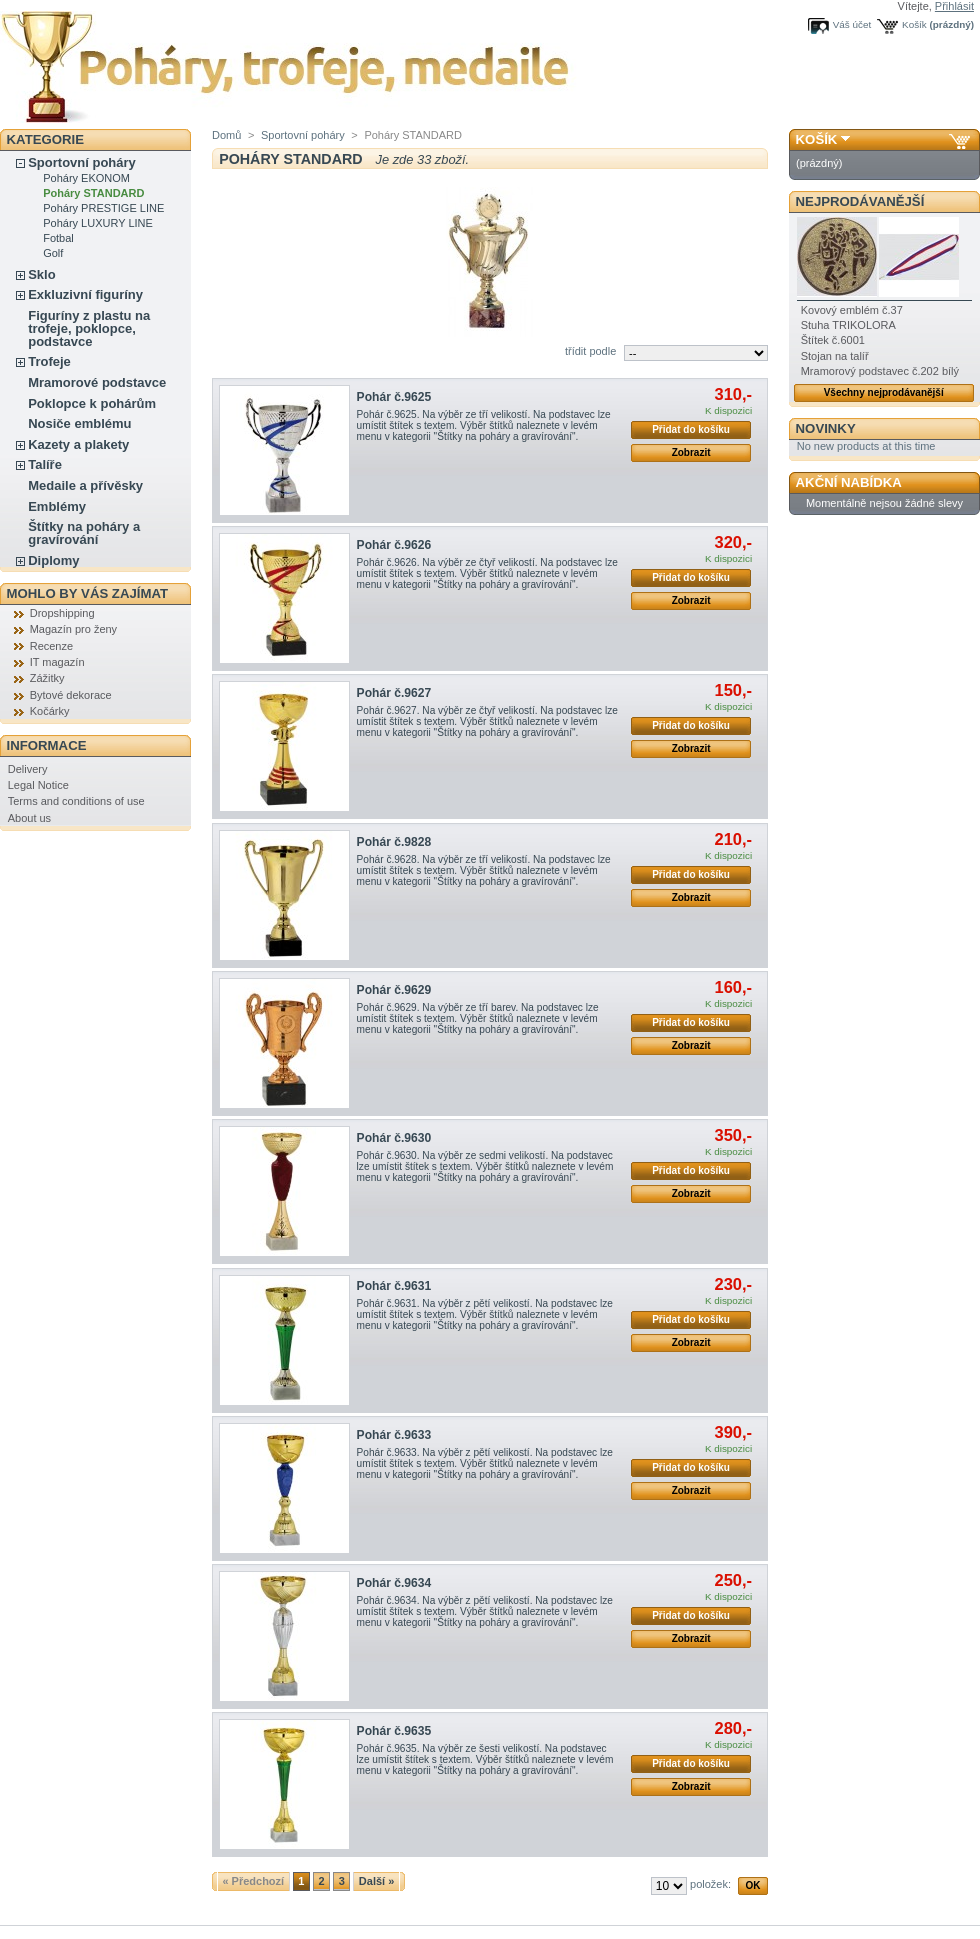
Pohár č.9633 (394, 1435)
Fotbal (58, 238)
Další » (376, 1881)
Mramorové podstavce (97, 382)
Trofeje (49, 361)
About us (29, 818)
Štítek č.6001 (833, 340)
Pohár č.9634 (394, 1583)
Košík (914, 24)
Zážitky (47, 678)
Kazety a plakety (78, 444)
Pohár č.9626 (394, 545)
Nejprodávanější (860, 201)
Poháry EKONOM (86, 178)
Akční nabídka (849, 482)
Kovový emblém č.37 (852, 310)
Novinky (826, 428)
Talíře (45, 464)
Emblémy (57, 506)
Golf (53, 253)
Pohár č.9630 (394, 1138)
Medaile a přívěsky (85, 485)
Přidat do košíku (691, 429)
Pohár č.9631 (394, 1286)
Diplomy (53, 560)
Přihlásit (954, 6)
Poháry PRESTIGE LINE (103, 208)
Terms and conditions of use (76, 801)
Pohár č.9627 (394, 693)
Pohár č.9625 (394, 397)
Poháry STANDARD (93, 193)
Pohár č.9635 (394, 1731)
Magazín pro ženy (73, 629)
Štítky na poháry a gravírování (84, 533)
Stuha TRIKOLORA (848, 325)
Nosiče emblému (79, 423)
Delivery (28, 769)
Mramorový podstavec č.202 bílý (880, 371)
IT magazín (57, 662)
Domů (226, 135)
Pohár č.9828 (394, 842)
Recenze (51, 646)
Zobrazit (691, 452)
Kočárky (50, 711)
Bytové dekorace (71, 695)
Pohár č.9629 (394, 990)
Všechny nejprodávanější (884, 392)
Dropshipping (62, 613)
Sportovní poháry (82, 162)
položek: (710, 1884)
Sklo (41, 274)
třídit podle (590, 351)
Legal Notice (38, 785)
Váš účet (852, 24)
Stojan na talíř (835, 356)
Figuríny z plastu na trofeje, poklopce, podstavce (89, 328)
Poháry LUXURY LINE (98, 223)
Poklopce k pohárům (92, 403)
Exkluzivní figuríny (85, 294)
